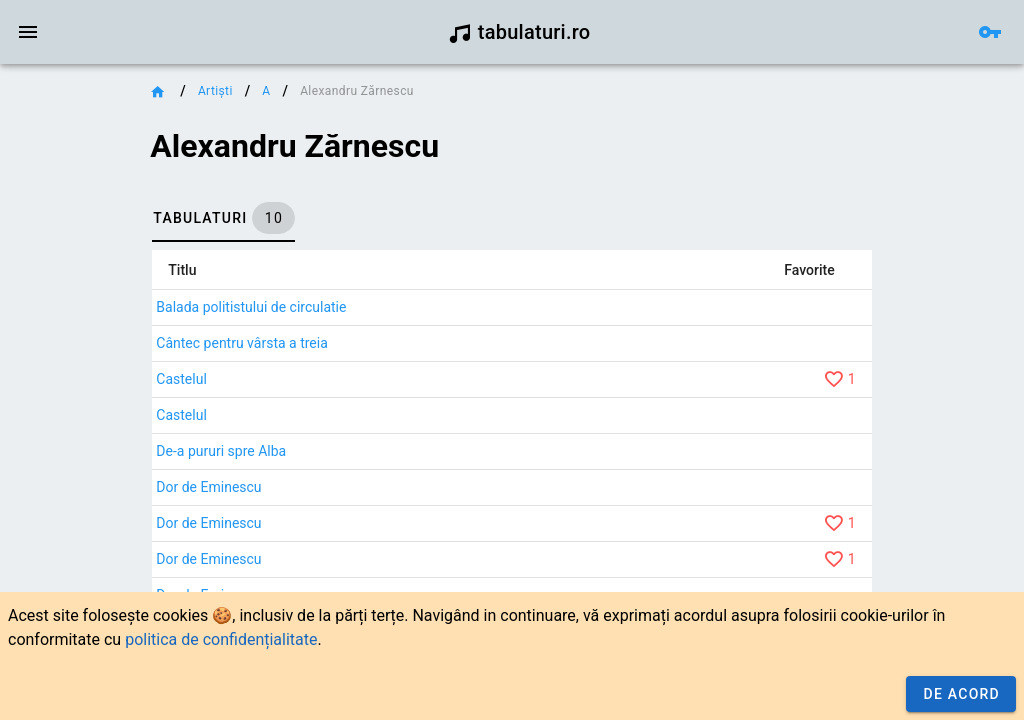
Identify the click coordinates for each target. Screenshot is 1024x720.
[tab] (223, 218)
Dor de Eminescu (208, 487)
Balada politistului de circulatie (251, 307)
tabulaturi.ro (519, 32)
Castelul (181, 379)
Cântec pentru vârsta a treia (241, 343)
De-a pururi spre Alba (221, 451)
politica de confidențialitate (221, 639)
